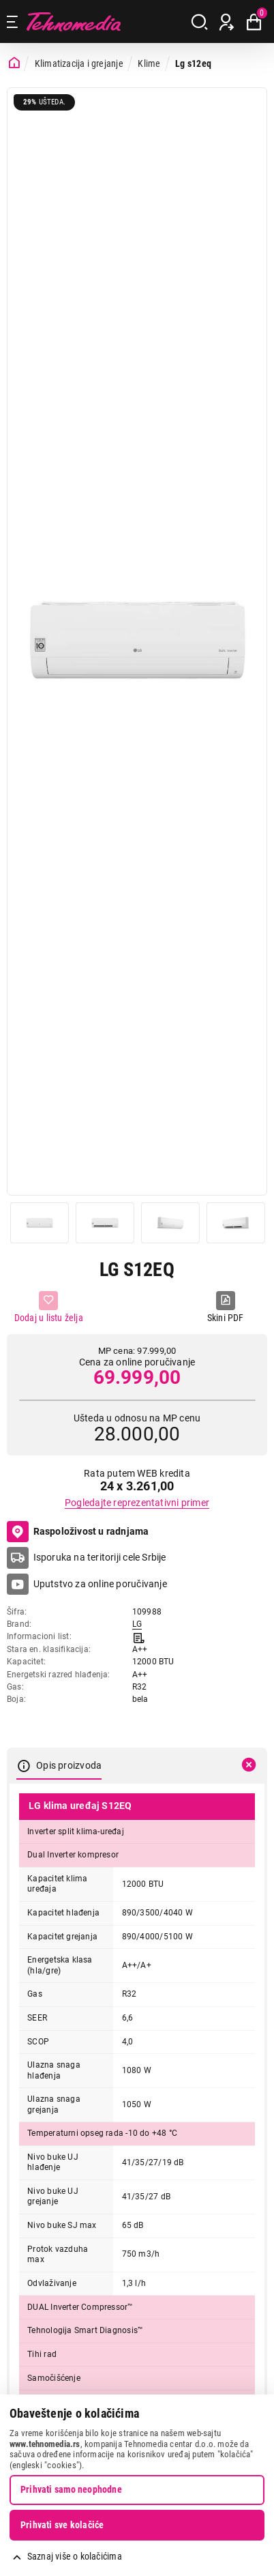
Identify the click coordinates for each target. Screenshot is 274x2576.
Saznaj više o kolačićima (74, 2556)
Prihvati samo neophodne (71, 2489)
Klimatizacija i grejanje (79, 63)
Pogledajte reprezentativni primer (137, 1502)
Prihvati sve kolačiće (62, 2524)
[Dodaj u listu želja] (48, 1308)
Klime (149, 63)
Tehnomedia (73, 21)
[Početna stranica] (14, 63)
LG (137, 1624)
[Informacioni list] (138, 1636)
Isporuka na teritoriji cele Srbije (99, 1557)
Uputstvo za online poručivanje (100, 1583)
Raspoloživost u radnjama (78, 1532)
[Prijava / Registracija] (227, 21)
